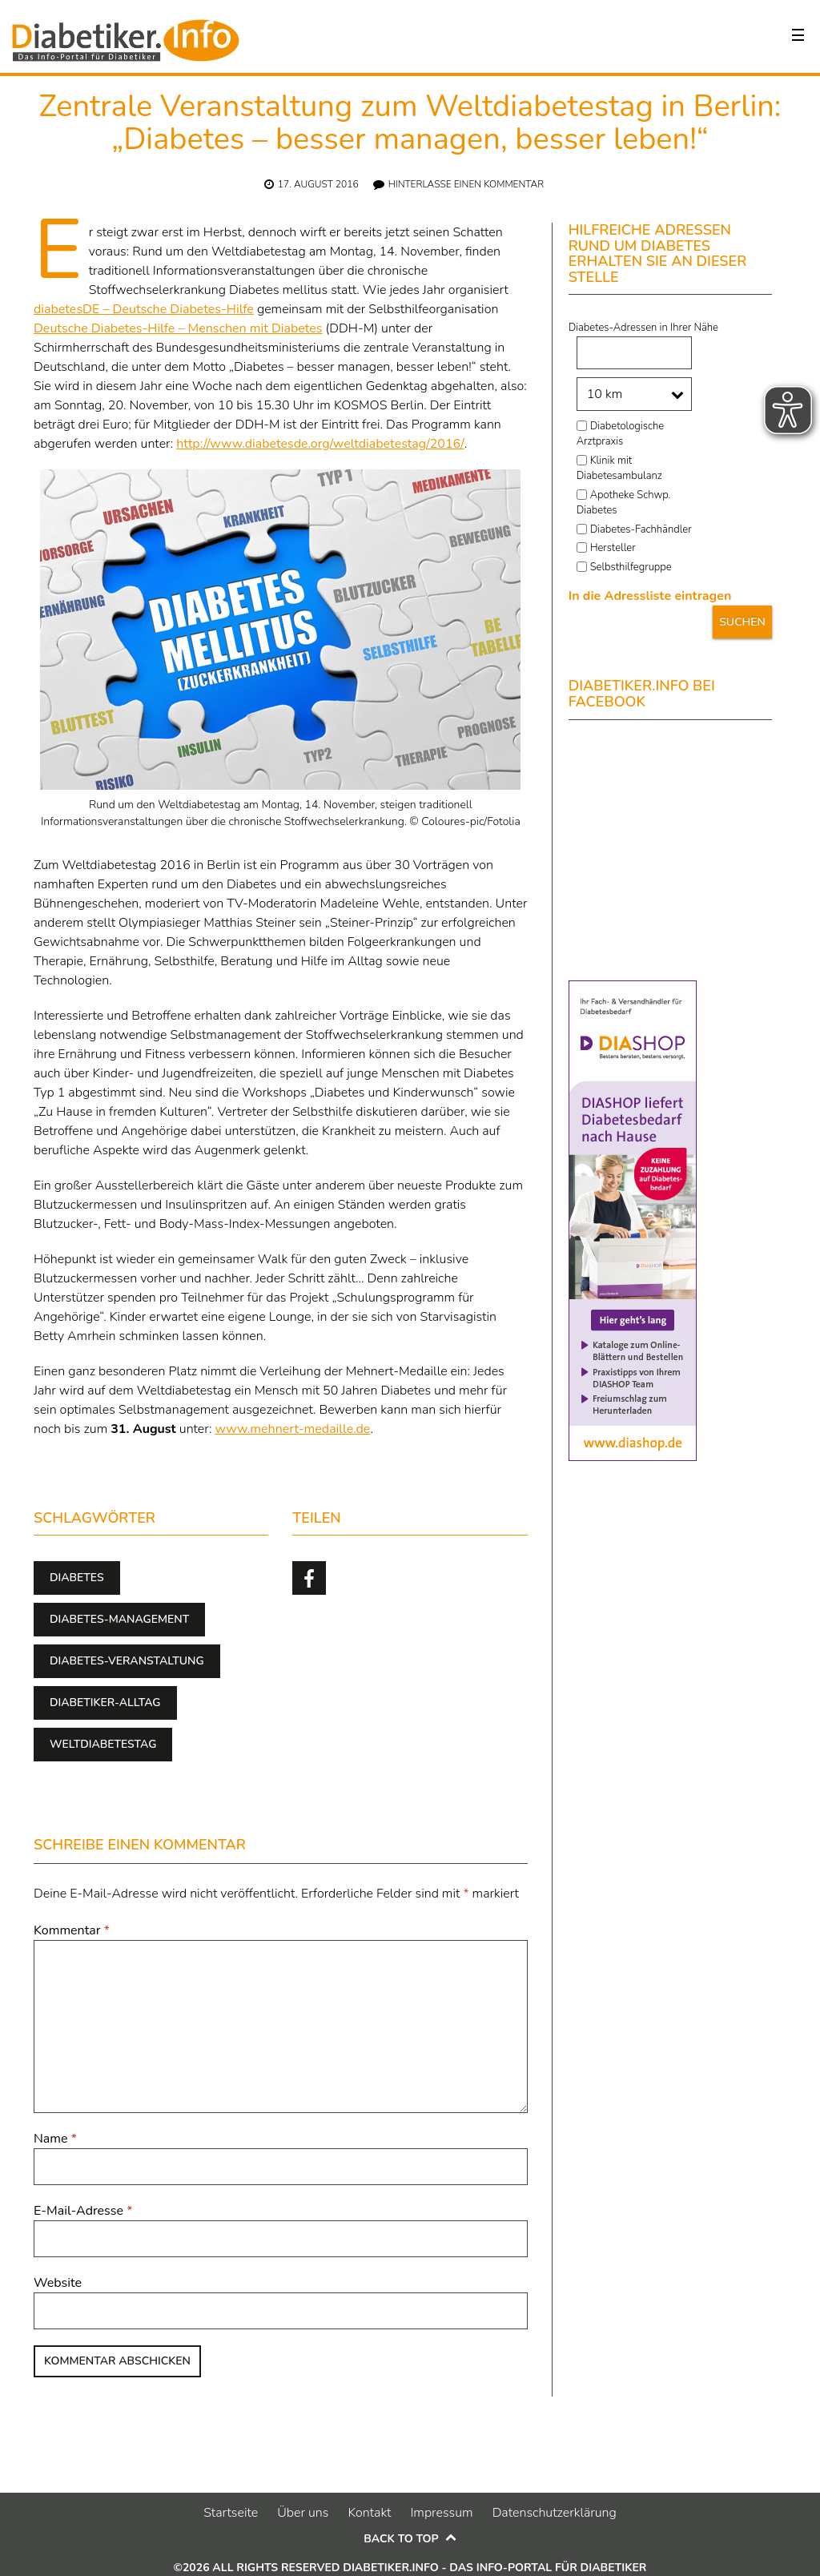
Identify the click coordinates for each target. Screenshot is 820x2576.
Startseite (230, 2513)
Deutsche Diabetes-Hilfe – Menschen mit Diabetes (178, 328)
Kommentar (72, 1930)
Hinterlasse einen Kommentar (466, 184)
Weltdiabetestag (103, 1744)
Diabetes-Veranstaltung (127, 1660)
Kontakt (369, 2513)
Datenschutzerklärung (554, 2513)
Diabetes (77, 1577)
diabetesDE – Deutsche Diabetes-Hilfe (144, 309)
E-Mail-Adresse (83, 2211)
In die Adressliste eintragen (650, 596)
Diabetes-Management (119, 1619)
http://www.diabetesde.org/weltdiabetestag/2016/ (320, 444)
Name (55, 2138)
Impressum (441, 2513)
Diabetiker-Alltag (105, 1702)
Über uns (302, 2513)
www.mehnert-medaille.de (293, 1429)
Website (58, 2283)
